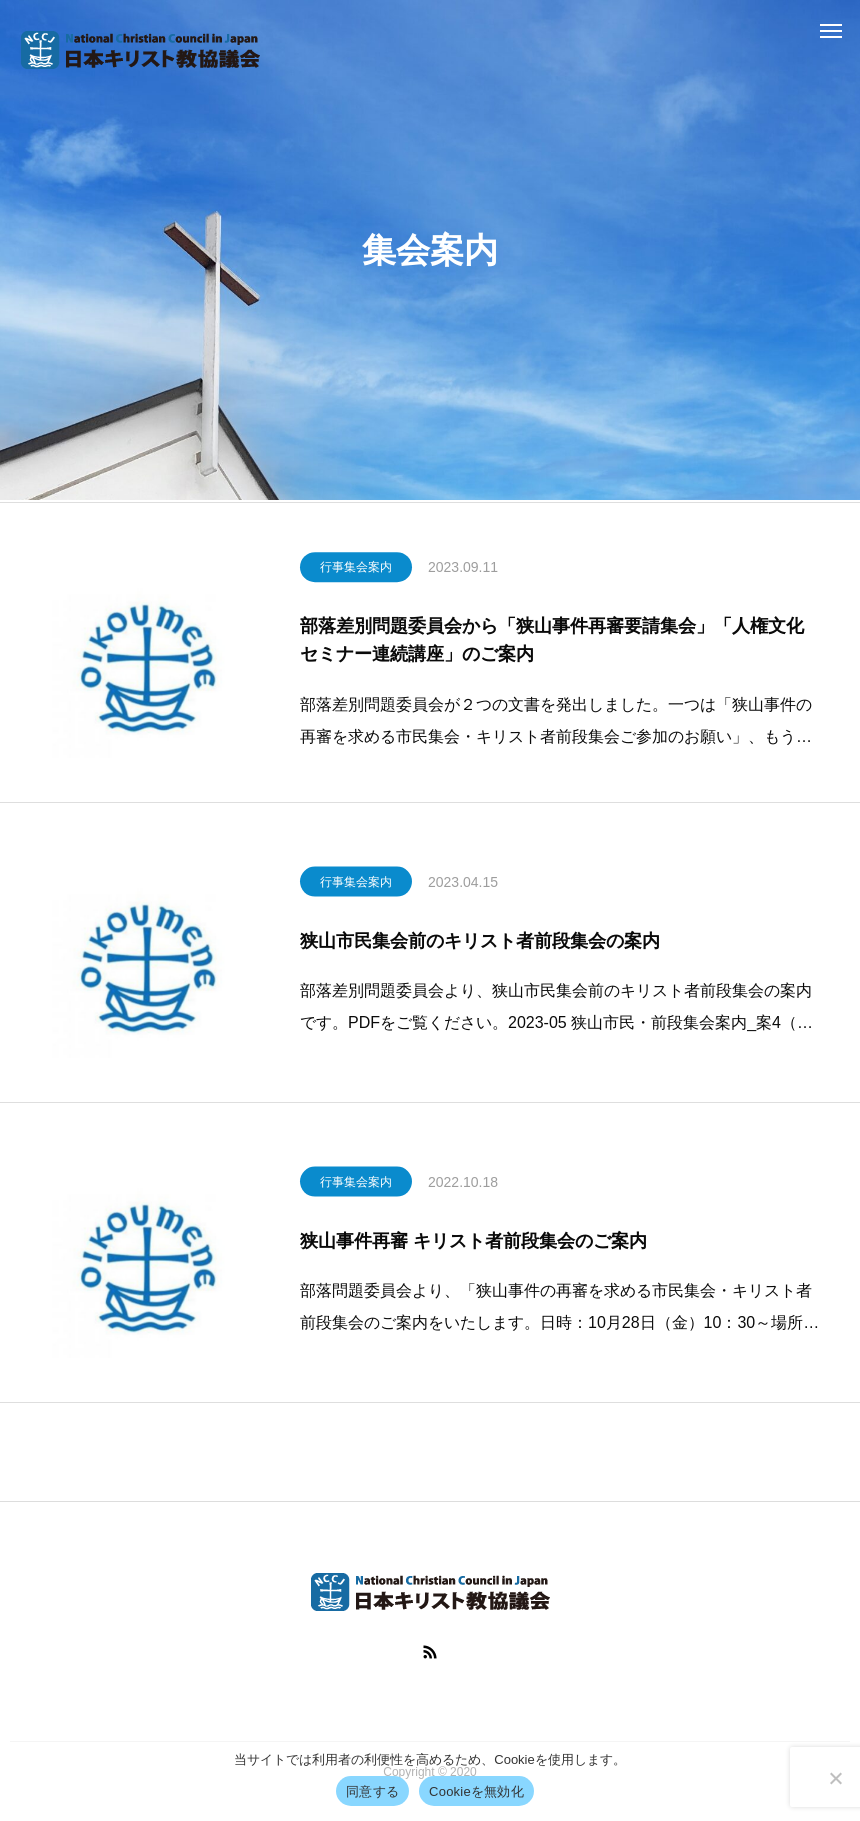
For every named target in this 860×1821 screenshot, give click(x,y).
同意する (372, 1791)
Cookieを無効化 (476, 1791)
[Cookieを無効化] (835, 1778)
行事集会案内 (356, 572)
